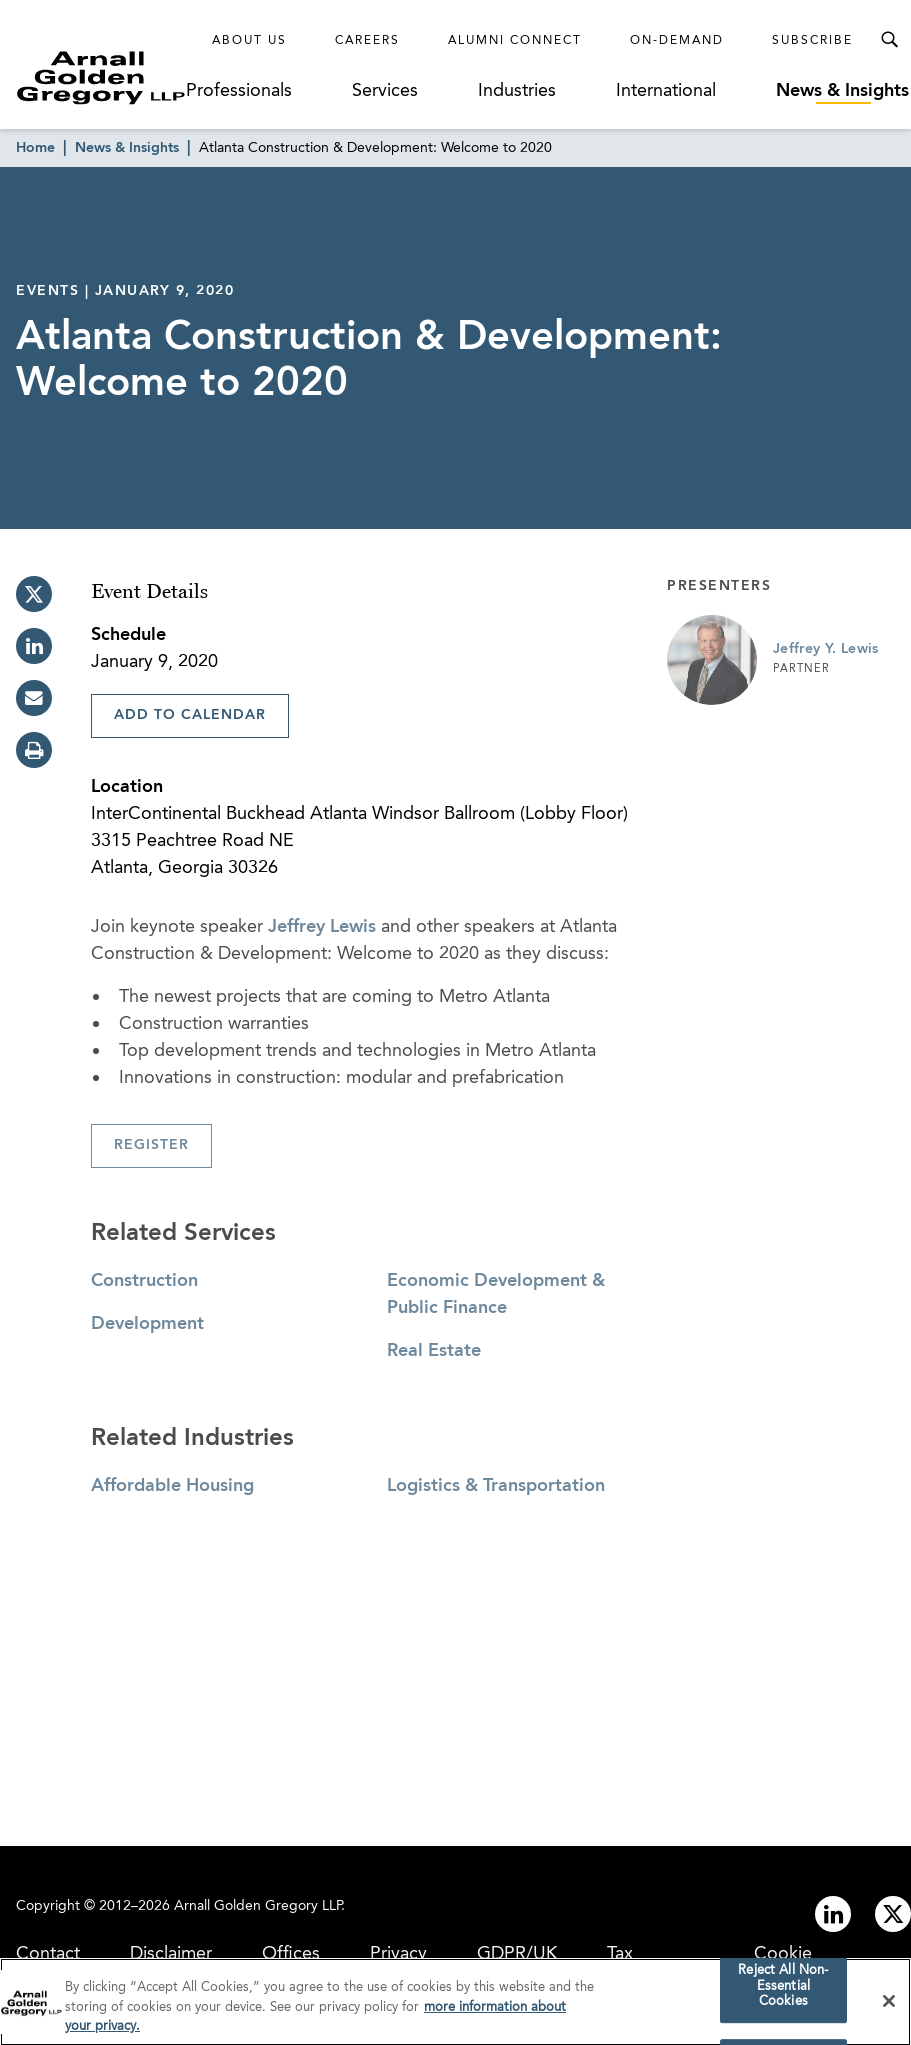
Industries (517, 91)
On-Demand (677, 41)
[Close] (889, 2008)
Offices (291, 1954)
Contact (48, 1954)
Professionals (239, 91)
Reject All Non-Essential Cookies (783, 1993)
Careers (367, 41)
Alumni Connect (515, 41)
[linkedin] (34, 646)
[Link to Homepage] (101, 77)
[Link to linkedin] (833, 1914)
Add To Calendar (190, 715)
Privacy (398, 1954)
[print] (34, 750)
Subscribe (812, 41)
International (666, 91)
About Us (249, 41)
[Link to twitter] (893, 1914)
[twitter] (34, 594)
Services (385, 91)
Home (35, 148)
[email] (34, 698)
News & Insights (842, 91)
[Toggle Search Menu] (889, 40)
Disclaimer (171, 1954)
